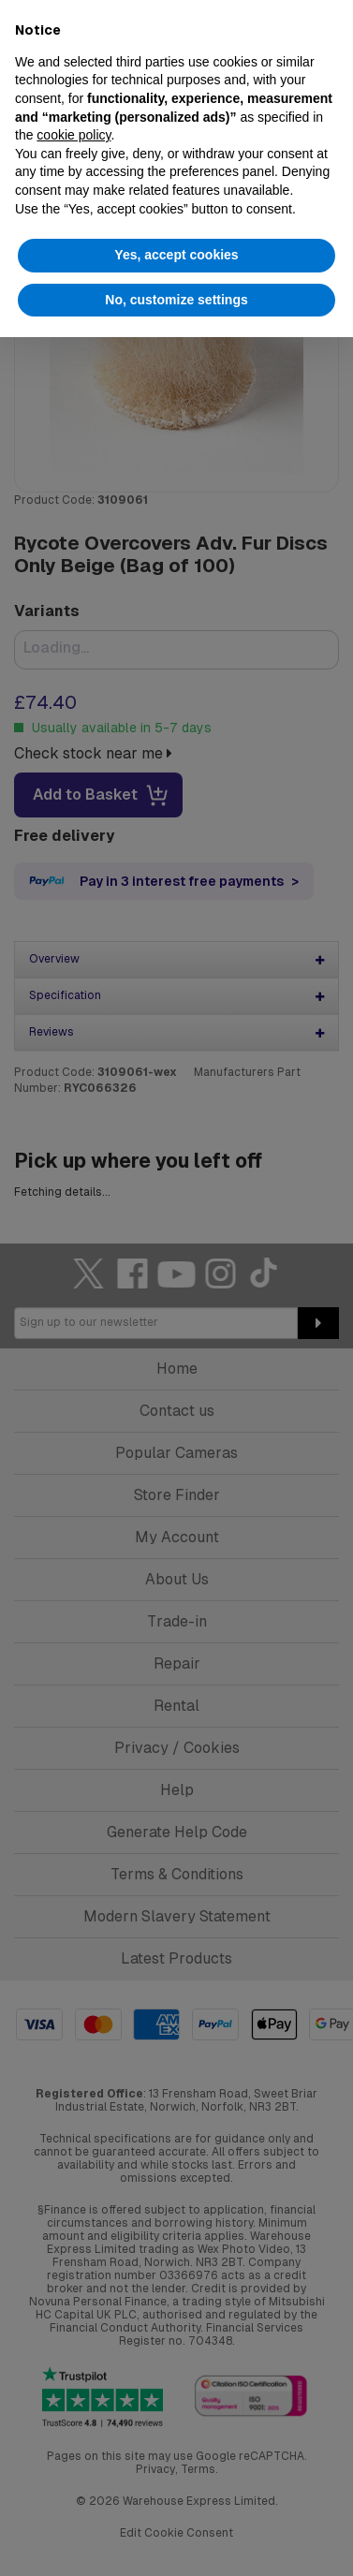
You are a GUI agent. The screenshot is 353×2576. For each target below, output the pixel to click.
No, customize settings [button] (176, 299)
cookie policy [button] (73, 134)
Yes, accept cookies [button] (176, 254)
